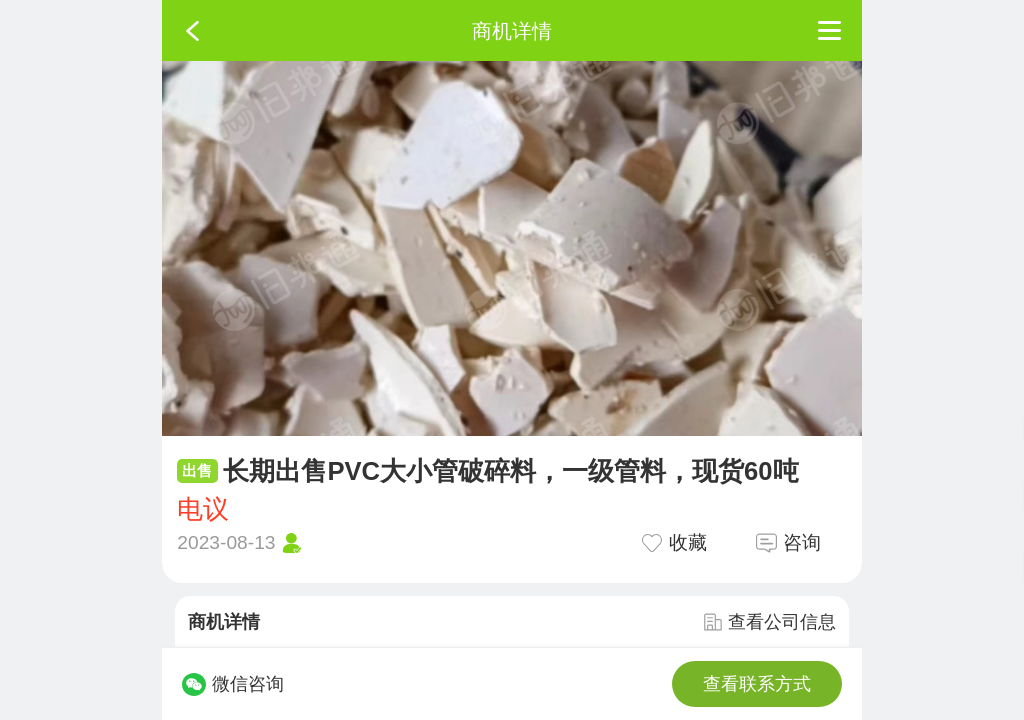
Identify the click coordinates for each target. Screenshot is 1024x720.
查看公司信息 (770, 622)
